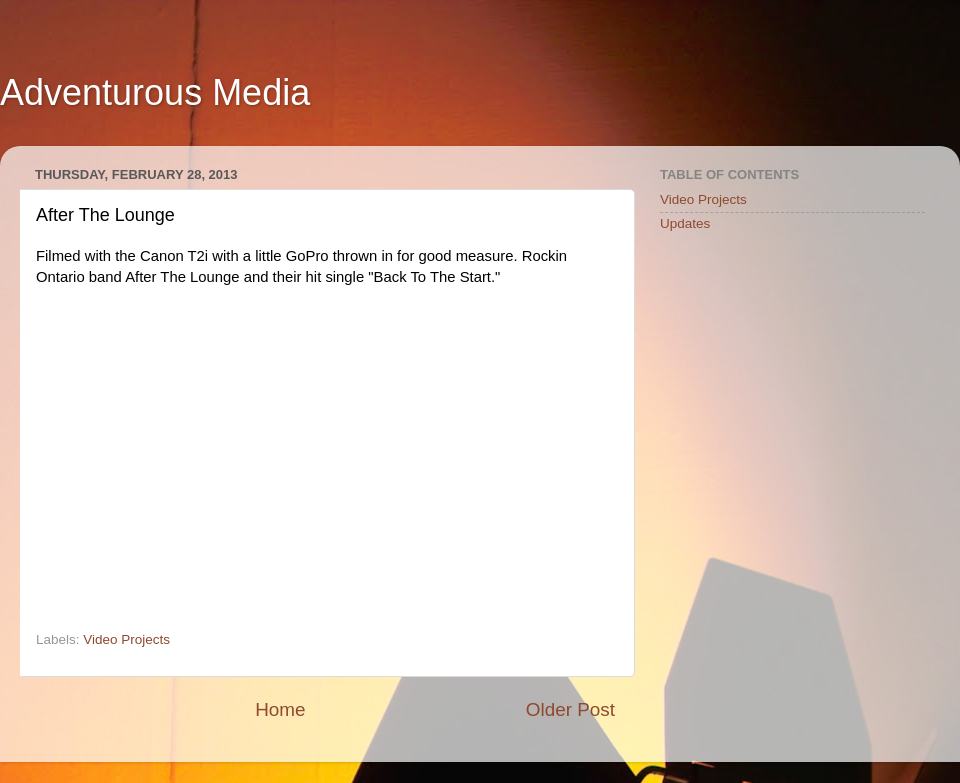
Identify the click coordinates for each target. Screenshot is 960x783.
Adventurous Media (155, 92)
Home (280, 709)
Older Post (570, 709)
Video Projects (126, 639)
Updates (685, 223)
